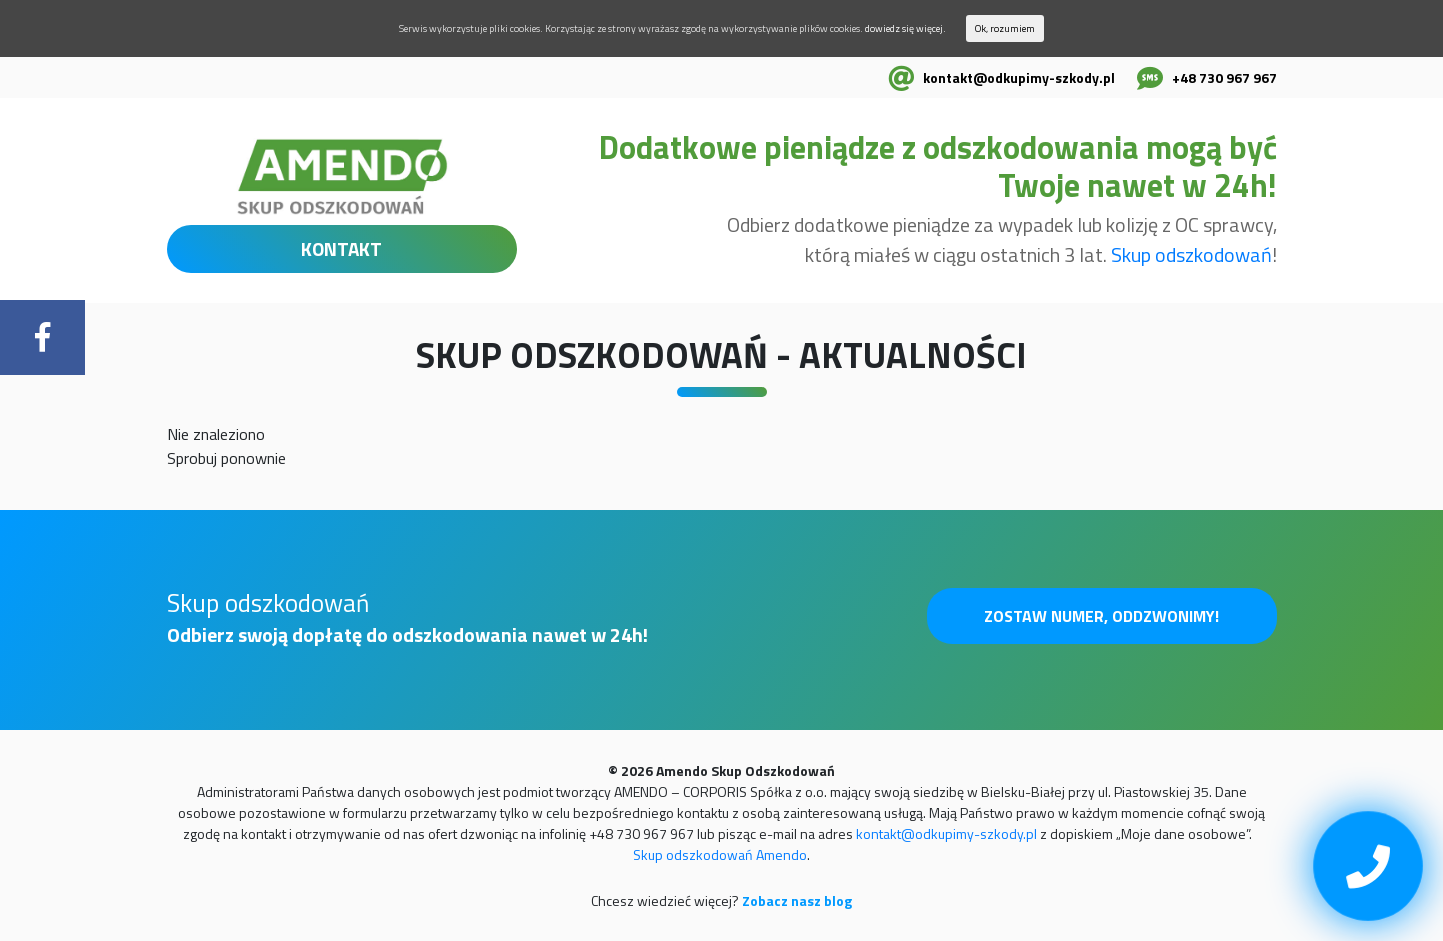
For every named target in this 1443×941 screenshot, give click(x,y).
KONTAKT (341, 248)
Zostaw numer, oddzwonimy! (1101, 616)
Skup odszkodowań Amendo (720, 854)
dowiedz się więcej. (905, 28)
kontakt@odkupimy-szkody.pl (1019, 77)
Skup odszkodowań (1191, 254)
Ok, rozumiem (1005, 28)
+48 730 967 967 (1224, 77)
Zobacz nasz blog (797, 900)
